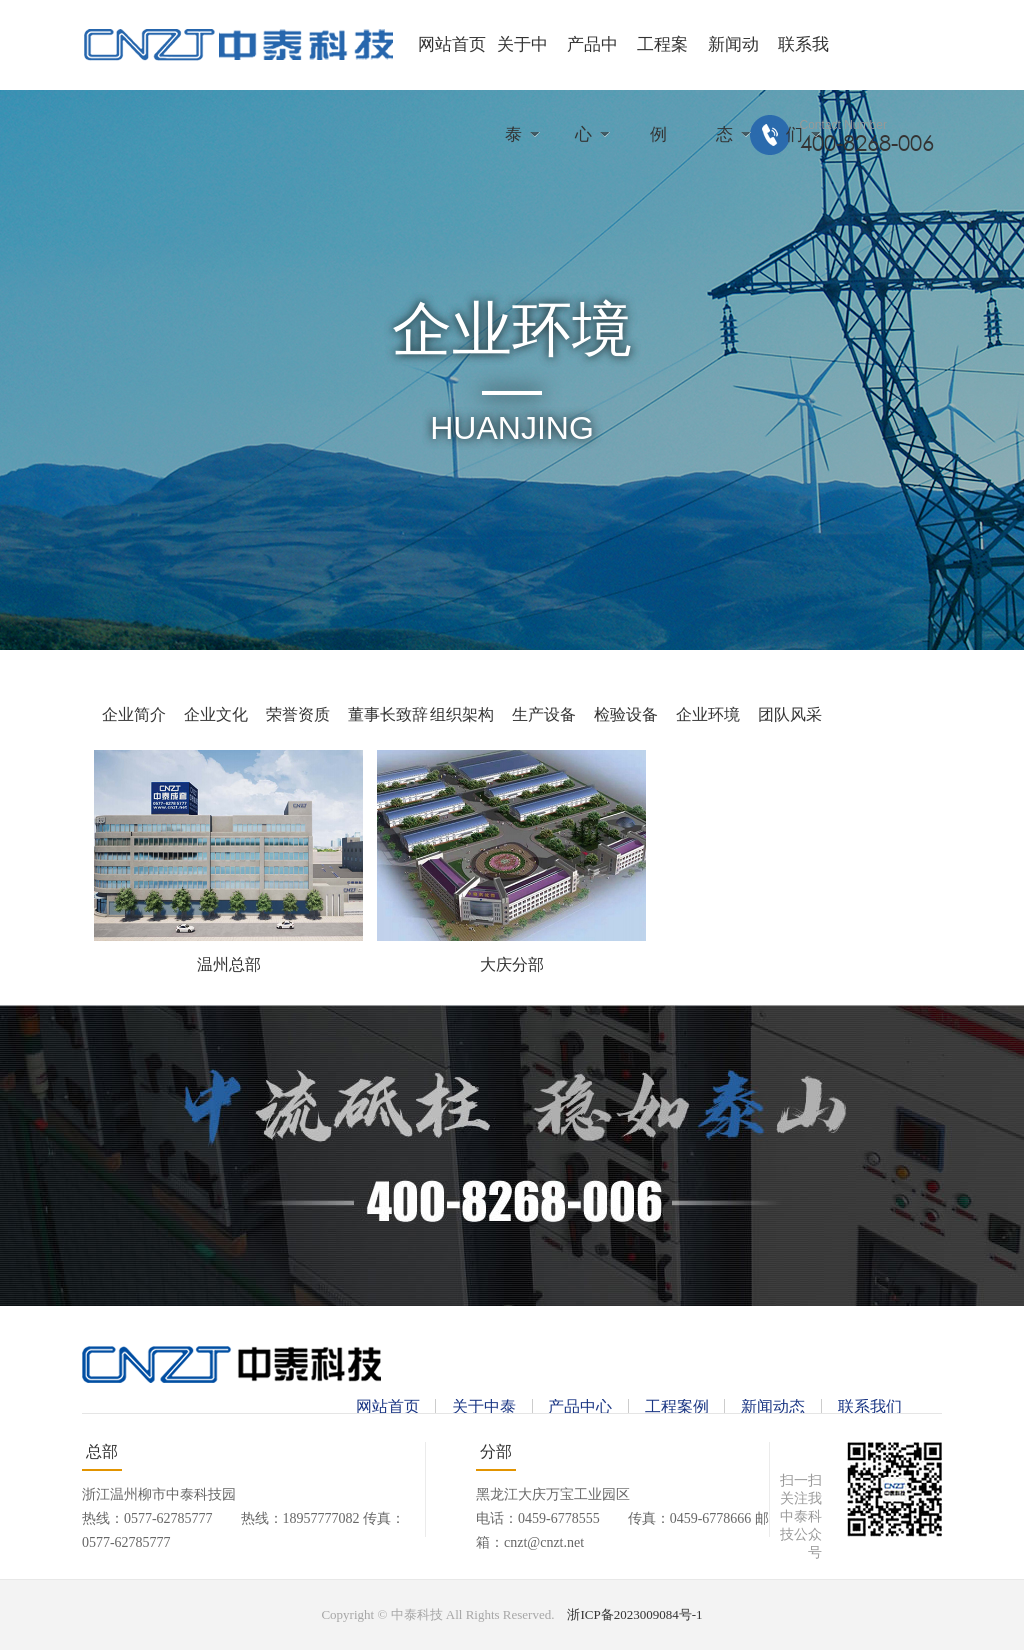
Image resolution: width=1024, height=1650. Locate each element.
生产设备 (544, 714)
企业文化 (216, 714)
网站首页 (452, 44)
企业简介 (134, 714)
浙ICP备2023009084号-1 (634, 1614)
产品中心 (580, 1406)
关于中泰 (484, 1406)
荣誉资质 (298, 714)
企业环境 (708, 714)
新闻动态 (773, 1406)
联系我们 (870, 1406)
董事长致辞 (388, 714)
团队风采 (790, 714)
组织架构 (462, 714)
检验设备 (626, 714)
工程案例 (677, 1406)
